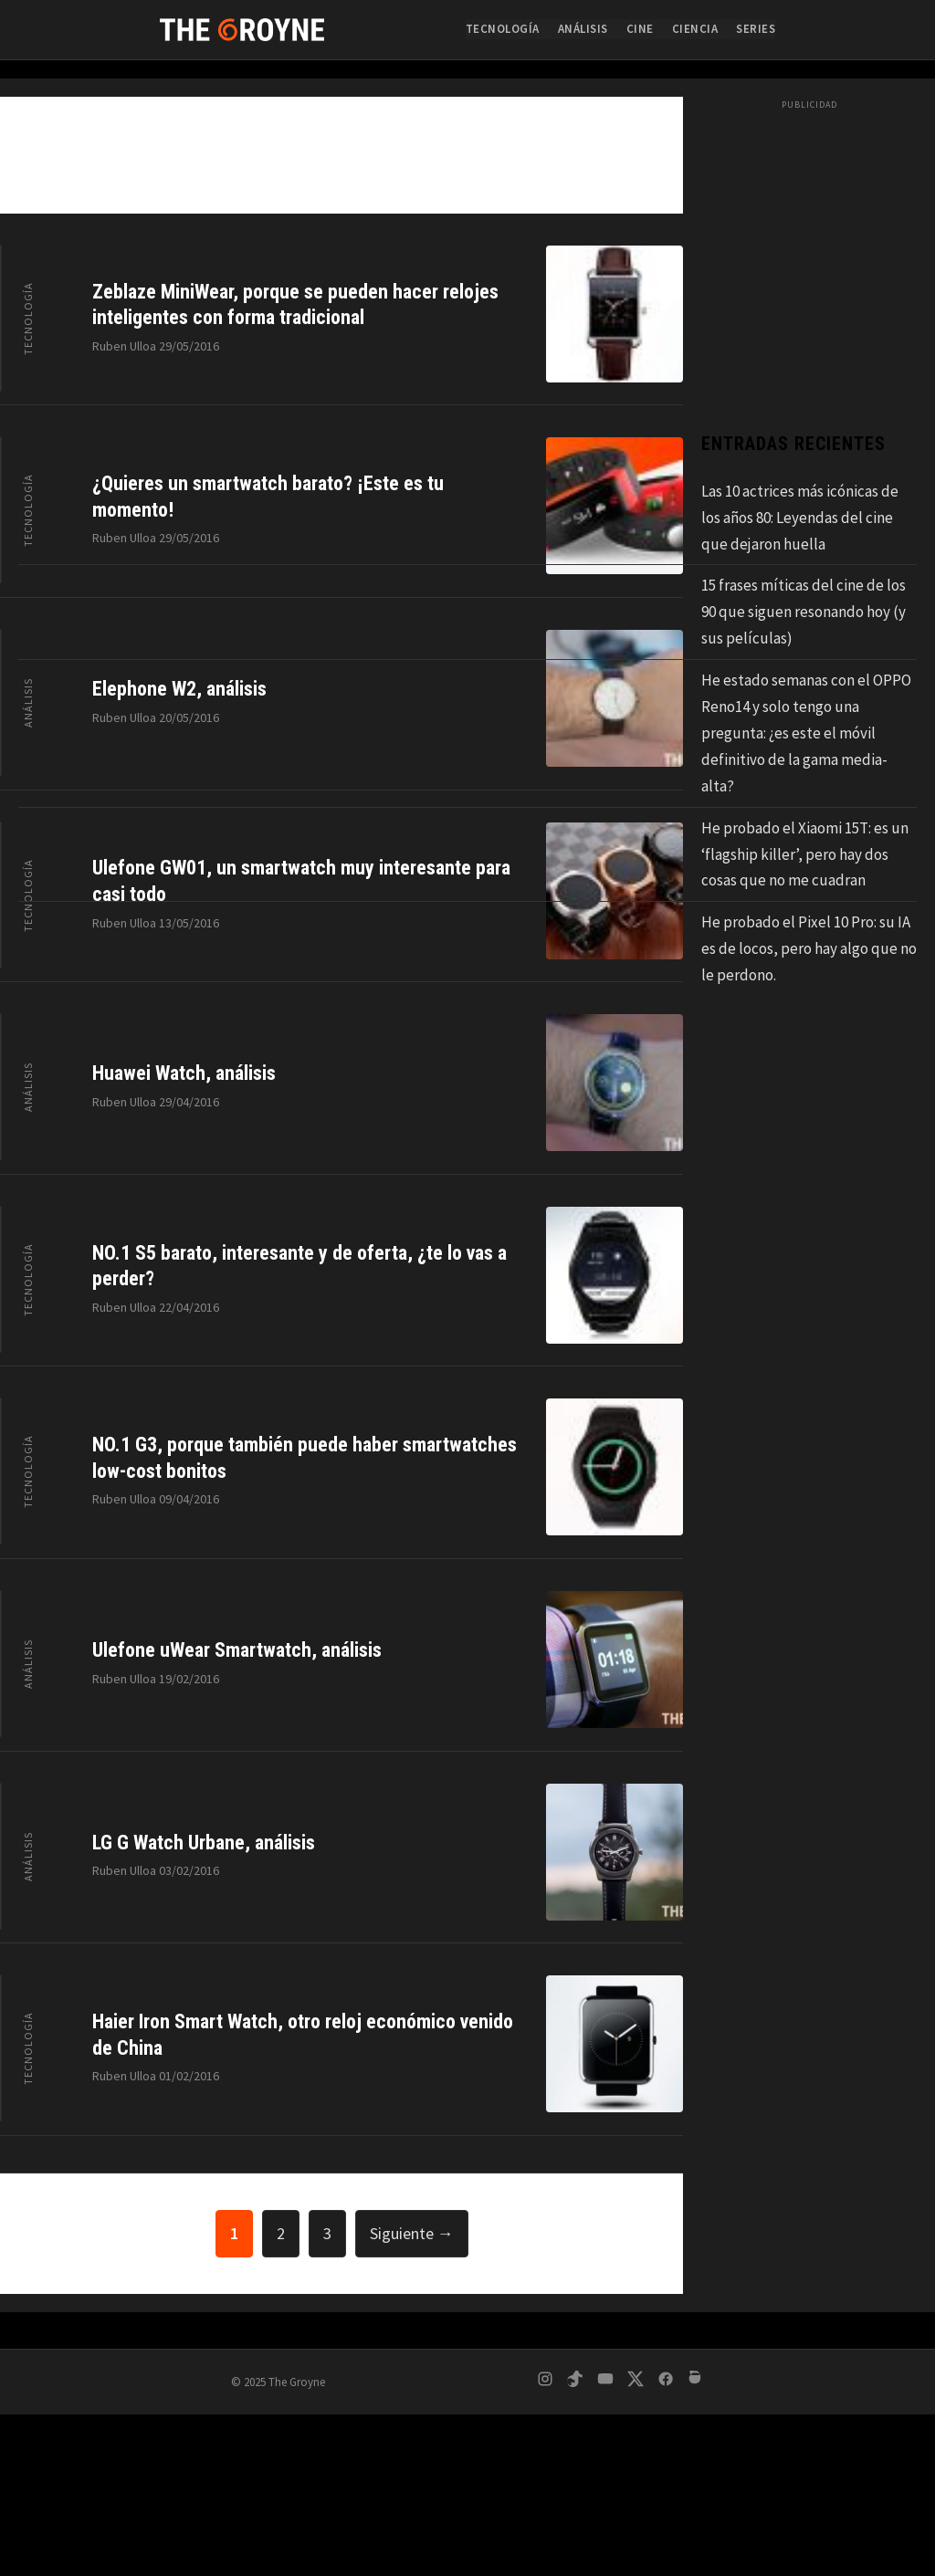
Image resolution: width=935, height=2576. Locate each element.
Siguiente (412, 2233)
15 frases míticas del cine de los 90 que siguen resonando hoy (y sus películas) (803, 611)
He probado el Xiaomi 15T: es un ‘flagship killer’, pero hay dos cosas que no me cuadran (805, 854)
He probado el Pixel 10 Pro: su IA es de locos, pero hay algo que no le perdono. (809, 948)
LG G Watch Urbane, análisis (203, 1842)
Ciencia (695, 29)
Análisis (583, 29)
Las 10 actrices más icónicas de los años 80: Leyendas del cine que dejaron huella (799, 517)
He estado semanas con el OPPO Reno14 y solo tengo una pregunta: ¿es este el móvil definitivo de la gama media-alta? (806, 733)
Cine (640, 29)
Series (755, 29)
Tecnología (503, 29)
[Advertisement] (467, 2440)
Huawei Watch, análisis (184, 1073)
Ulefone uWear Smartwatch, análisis (237, 1650)
